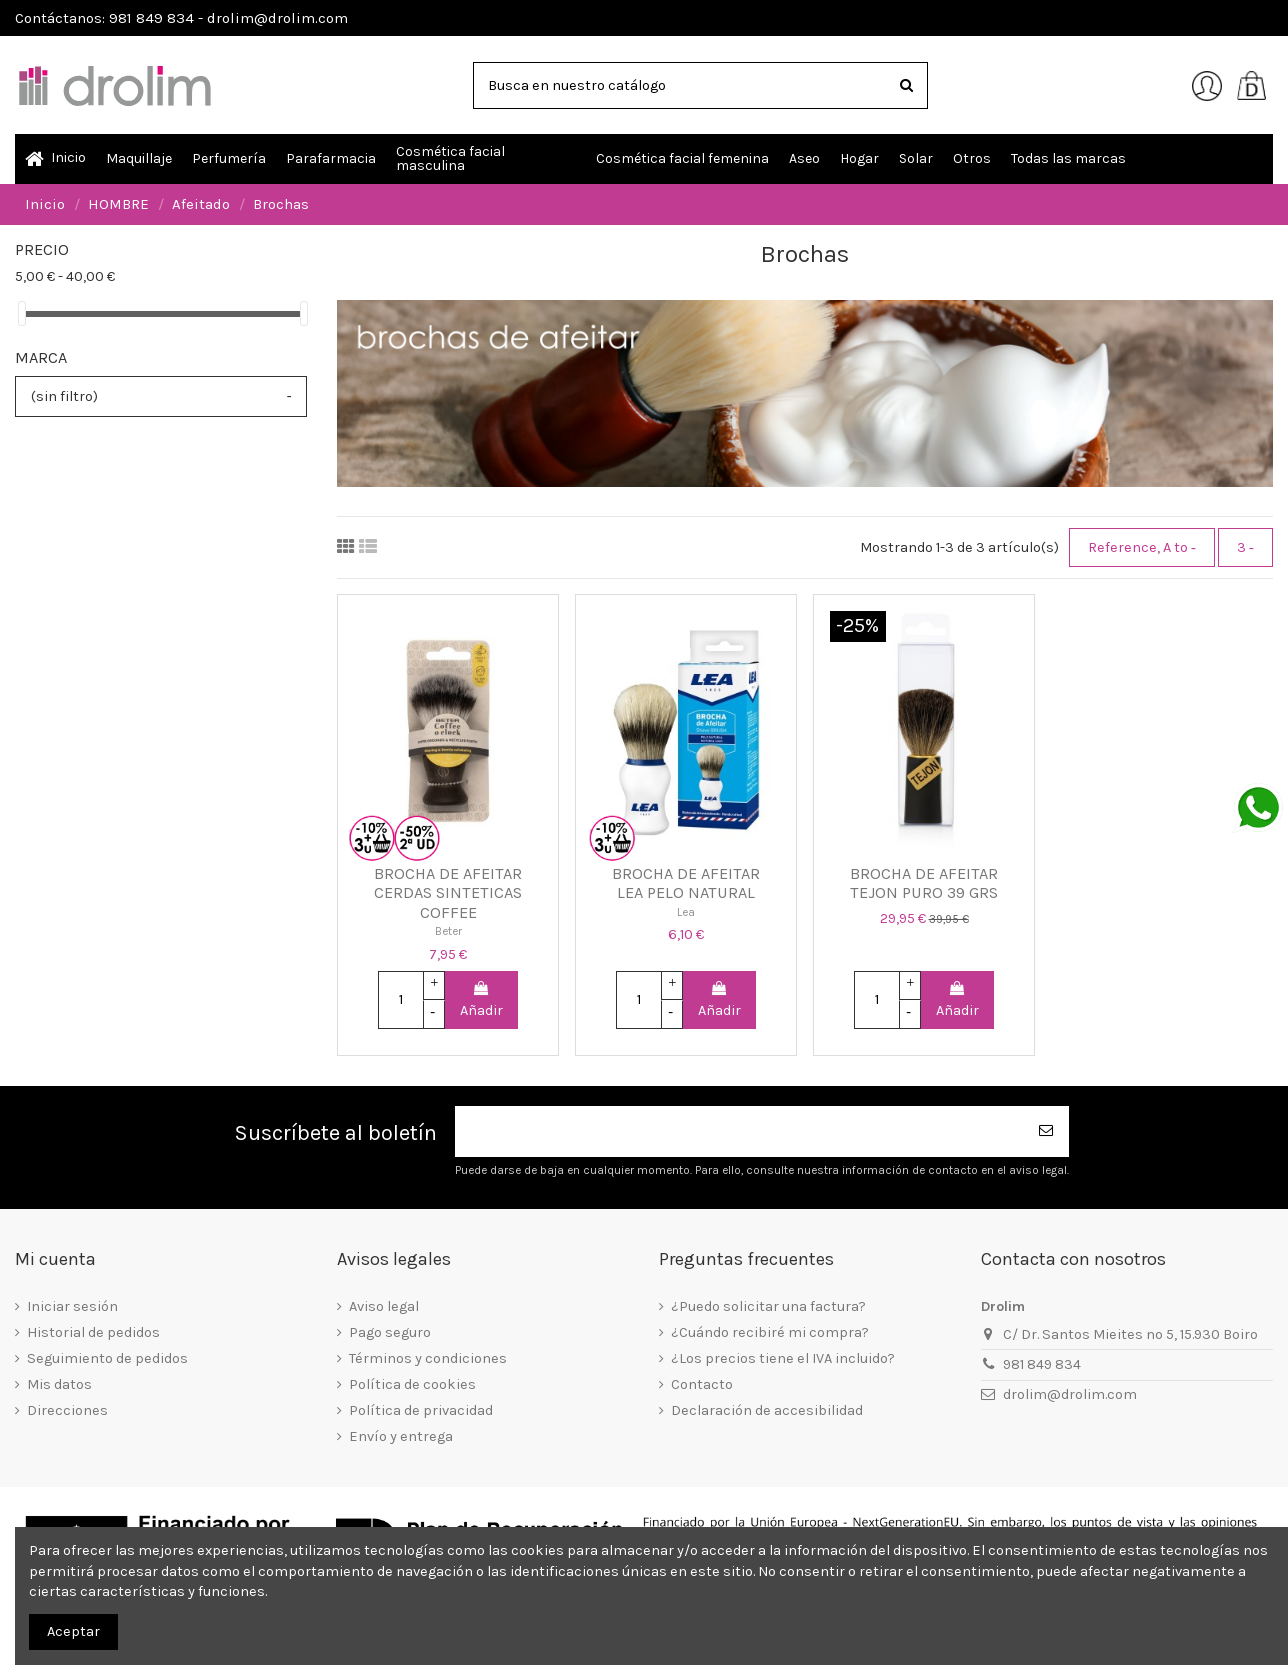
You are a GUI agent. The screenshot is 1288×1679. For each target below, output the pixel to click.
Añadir (481, 1000)
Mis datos (59, 1384)
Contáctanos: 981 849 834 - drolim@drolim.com (181, 18)
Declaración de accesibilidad (767, 1410)
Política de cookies (412, 1384)
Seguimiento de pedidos (107, 1358)
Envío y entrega (401, 1436)
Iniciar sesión (72, 1306)
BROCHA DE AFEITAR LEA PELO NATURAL (686, 883)
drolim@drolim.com (1070, 1394)
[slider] (22, 313)
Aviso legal (384, 1306)
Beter (448, 931)
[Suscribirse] (1047, 1131)
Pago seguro (390, 1332)
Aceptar (73, 1631)
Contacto (702, 1384)
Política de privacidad (421, 1410)
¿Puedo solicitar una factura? (768, 1306)
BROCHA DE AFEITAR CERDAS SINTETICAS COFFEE (448, 893)
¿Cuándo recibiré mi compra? (770, 1332)
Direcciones (67, 1410)
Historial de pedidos (93, 1332)
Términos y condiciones (428, 1358)
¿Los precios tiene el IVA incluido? (783, 1358)
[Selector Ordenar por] (1142, 547)
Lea (686, 912)
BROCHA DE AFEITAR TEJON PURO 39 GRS (924, 883)
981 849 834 (1042, 1364)
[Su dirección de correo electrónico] (740, 1131)
